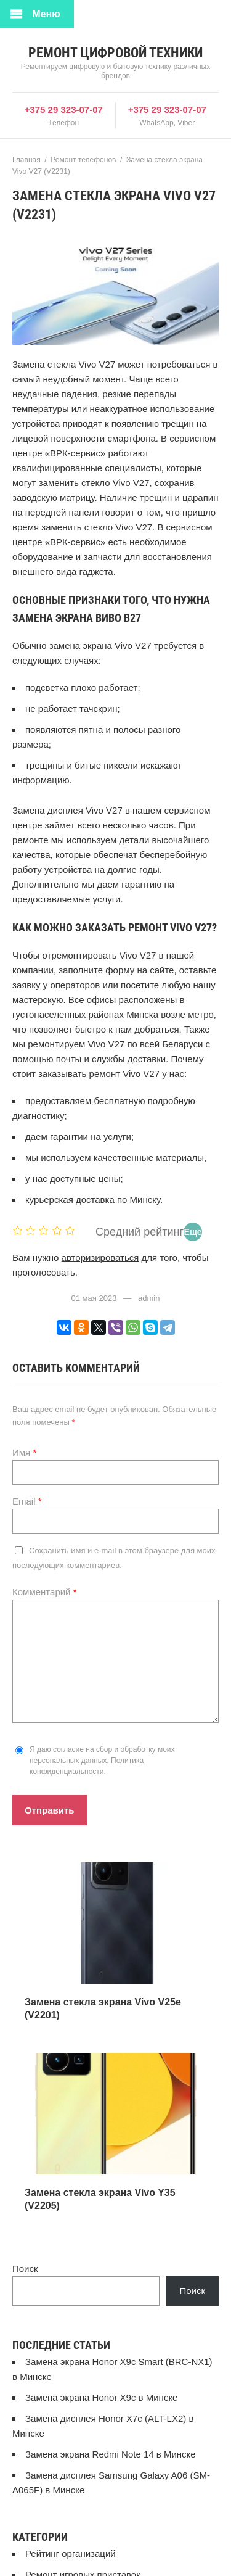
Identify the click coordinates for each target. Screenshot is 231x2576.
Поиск (25, 2268)
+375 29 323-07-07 (64, 109)
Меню (46, 14)
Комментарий (44, 1592)
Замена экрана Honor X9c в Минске (101, 2397)
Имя (24, 1452)
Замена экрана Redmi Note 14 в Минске (110, 2454)
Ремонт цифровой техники (115, 52)
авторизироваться (100, 1257)
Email (27, 1501)
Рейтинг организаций (70, 2553)
